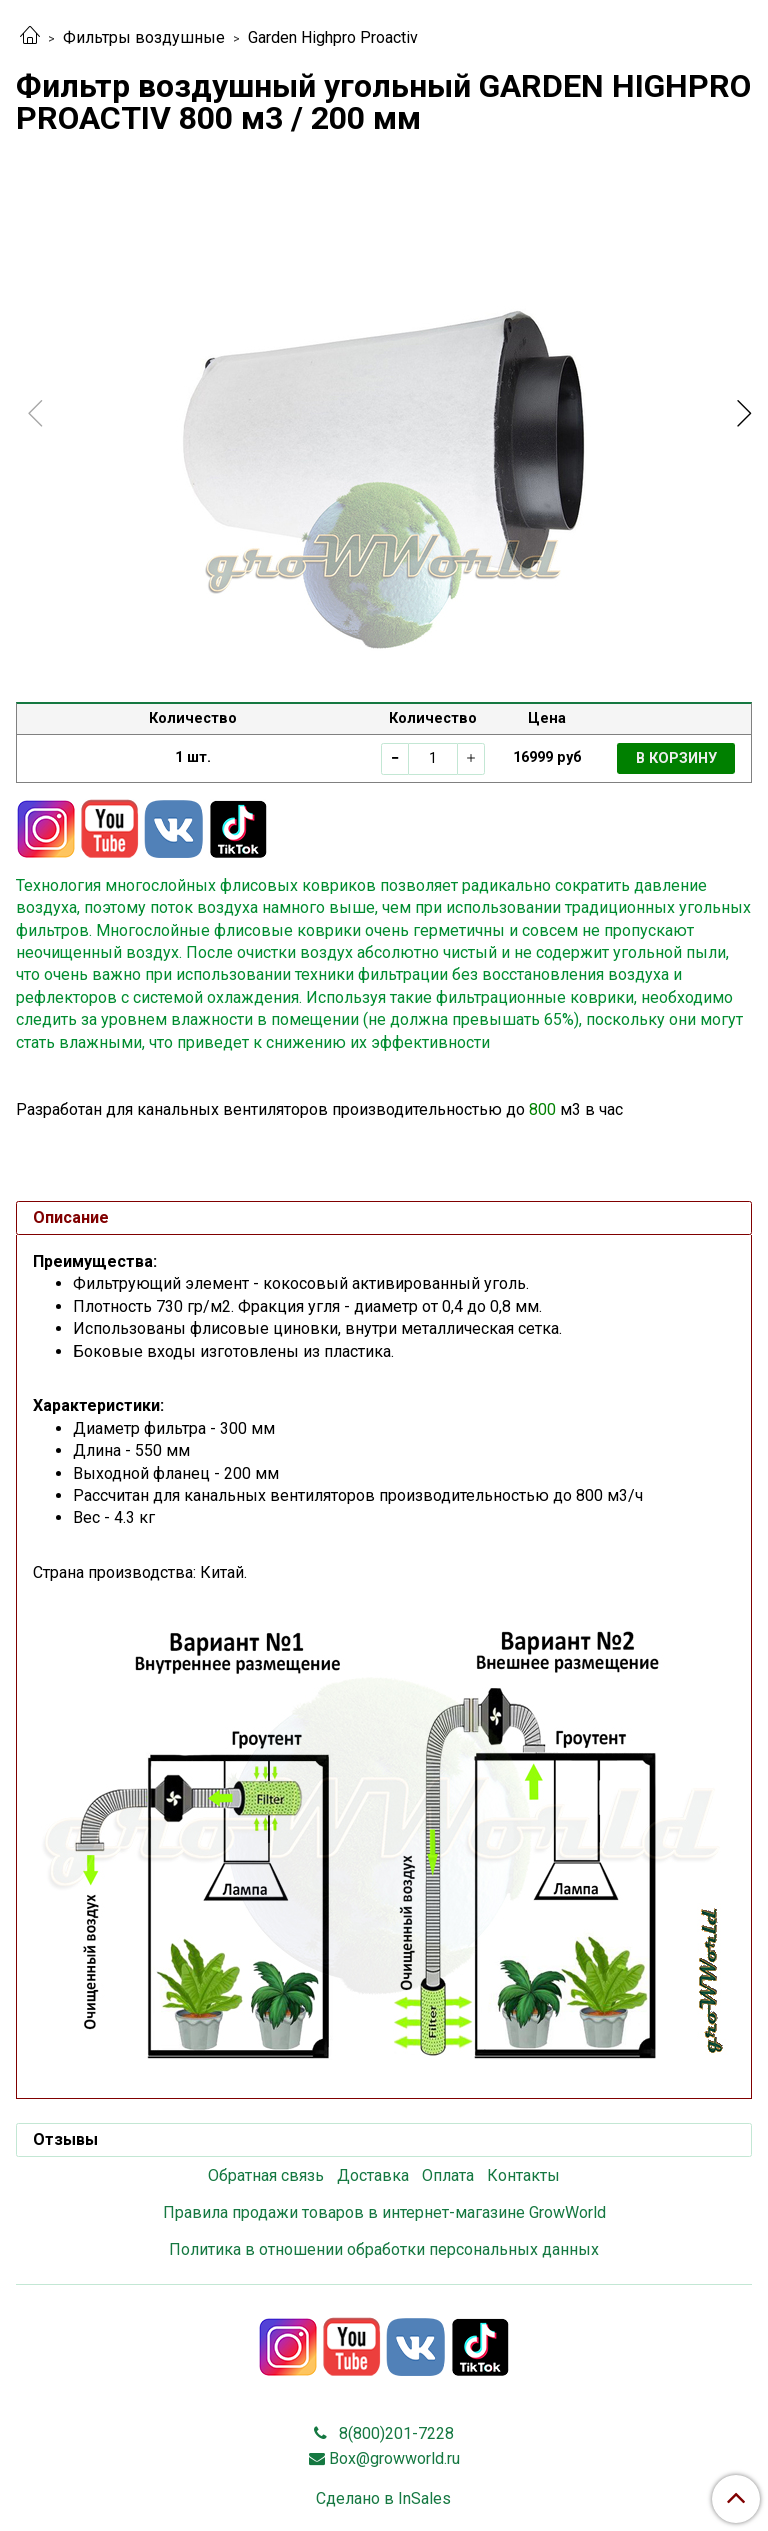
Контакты (523, 2175)
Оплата (448, 2175)
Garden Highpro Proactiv (333, 37)
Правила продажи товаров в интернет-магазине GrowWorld (384, 2212)
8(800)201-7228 (394, 2433)
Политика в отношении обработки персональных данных (384, 2249)
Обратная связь (266, 2175)
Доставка (373, 2175)
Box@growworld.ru (394, 2458)
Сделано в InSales (383, 2499)
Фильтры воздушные (144, 37)
